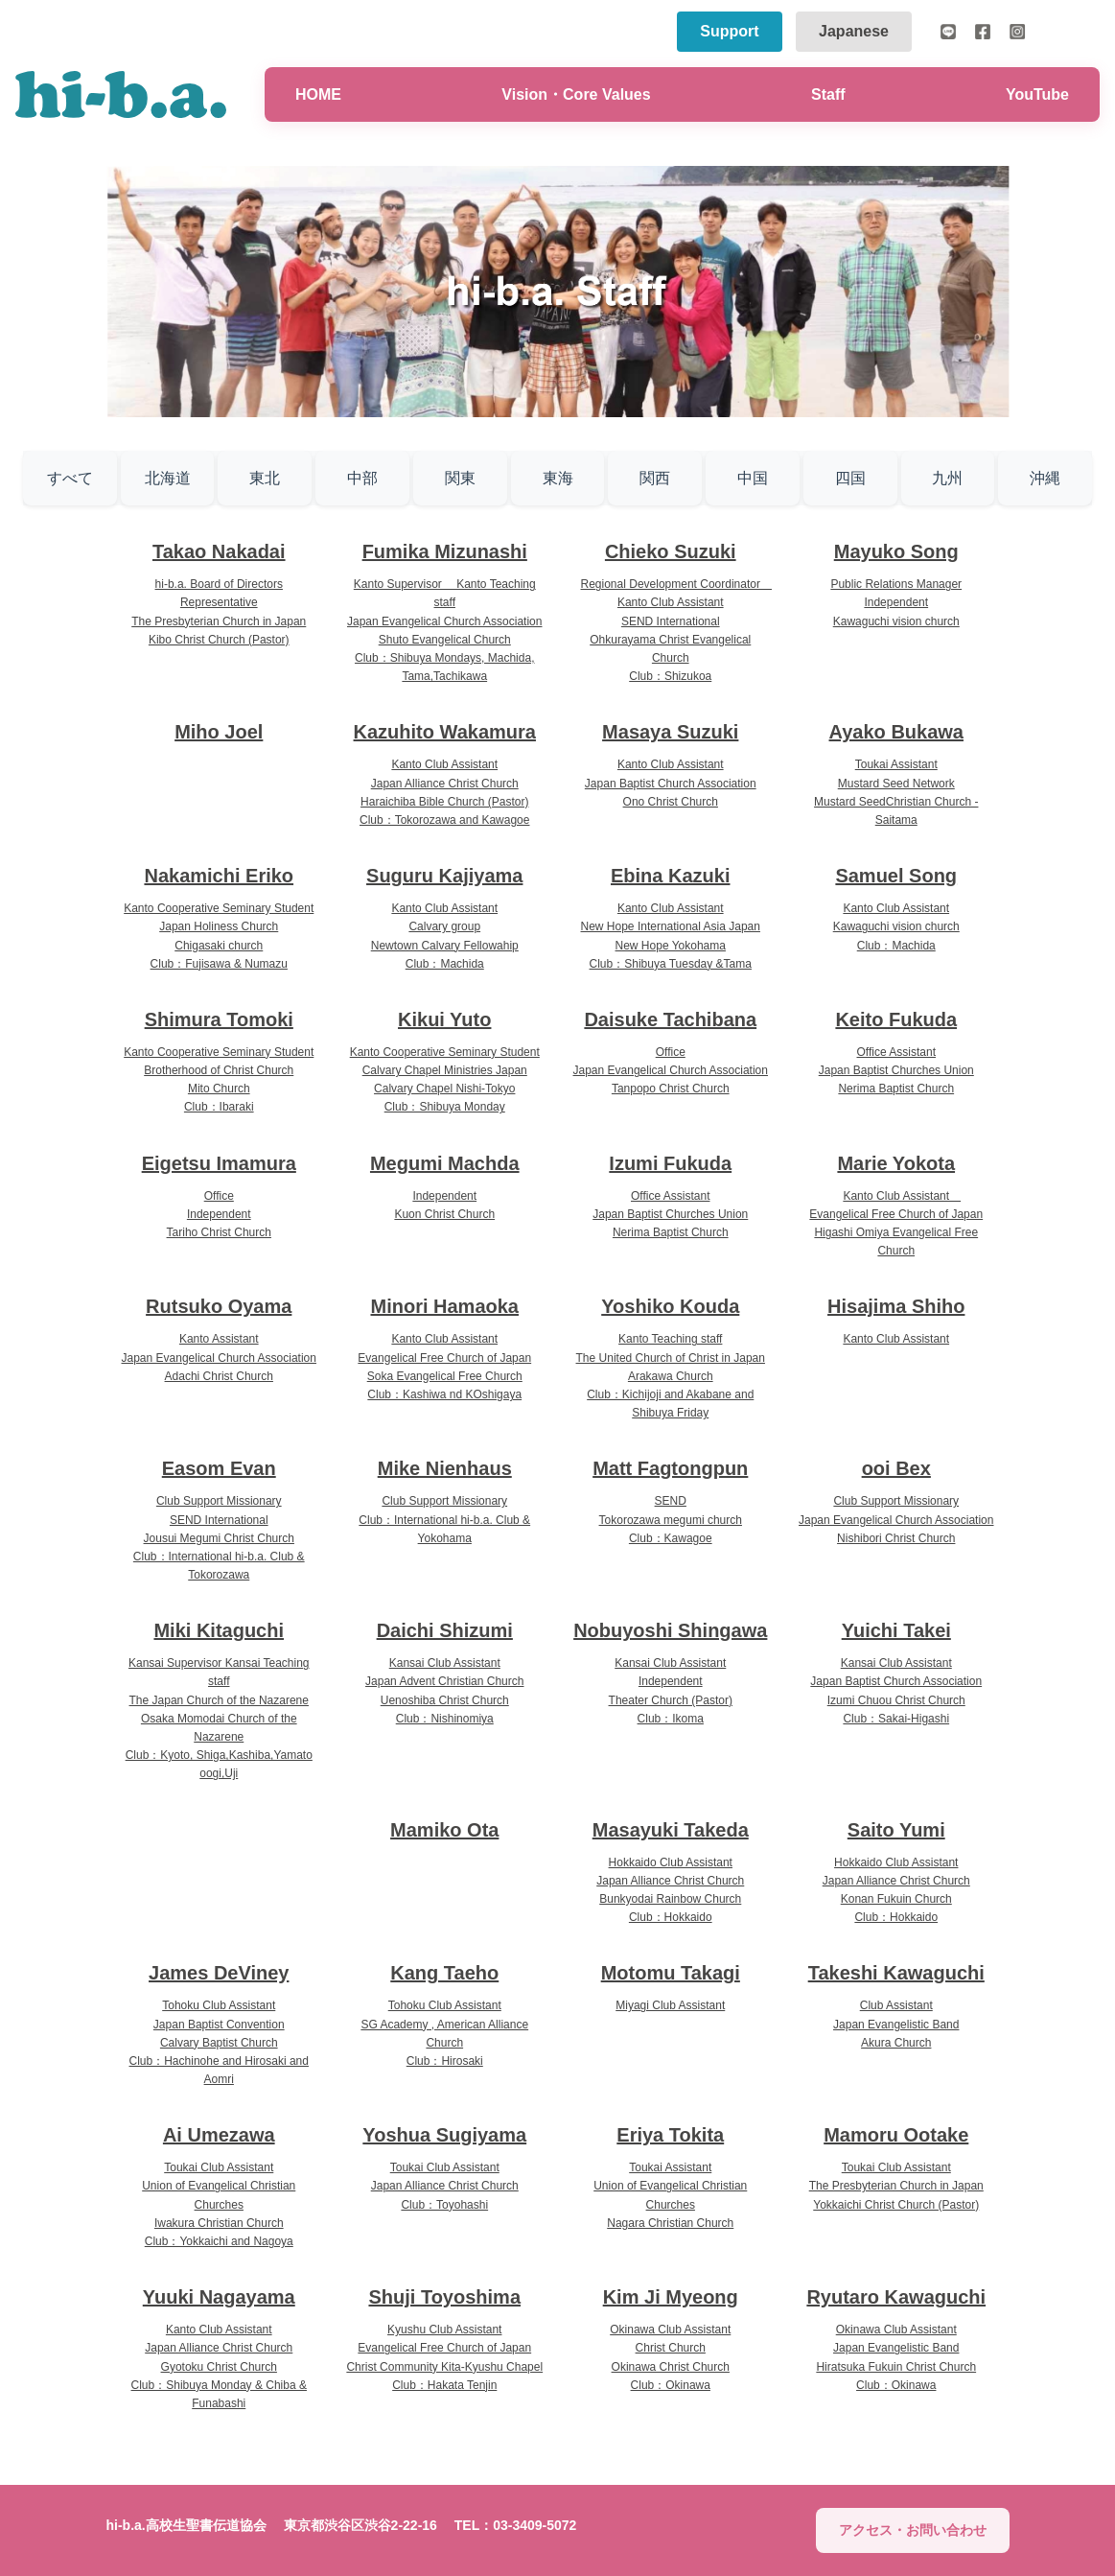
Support (729, 31)
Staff (828, 94)
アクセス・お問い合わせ (913, 2530)
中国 (752, 478)
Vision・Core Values (575, 94)
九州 (947, 478)
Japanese (854, 31)
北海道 (168, 478)
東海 (558, 478)
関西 (654, 478)
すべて (70, 478)
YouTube (1037, 94)
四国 (850, 478)
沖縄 (1045, 478)
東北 (264, 478)
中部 (362, 478)
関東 (460, 478)
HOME (318, 94)
